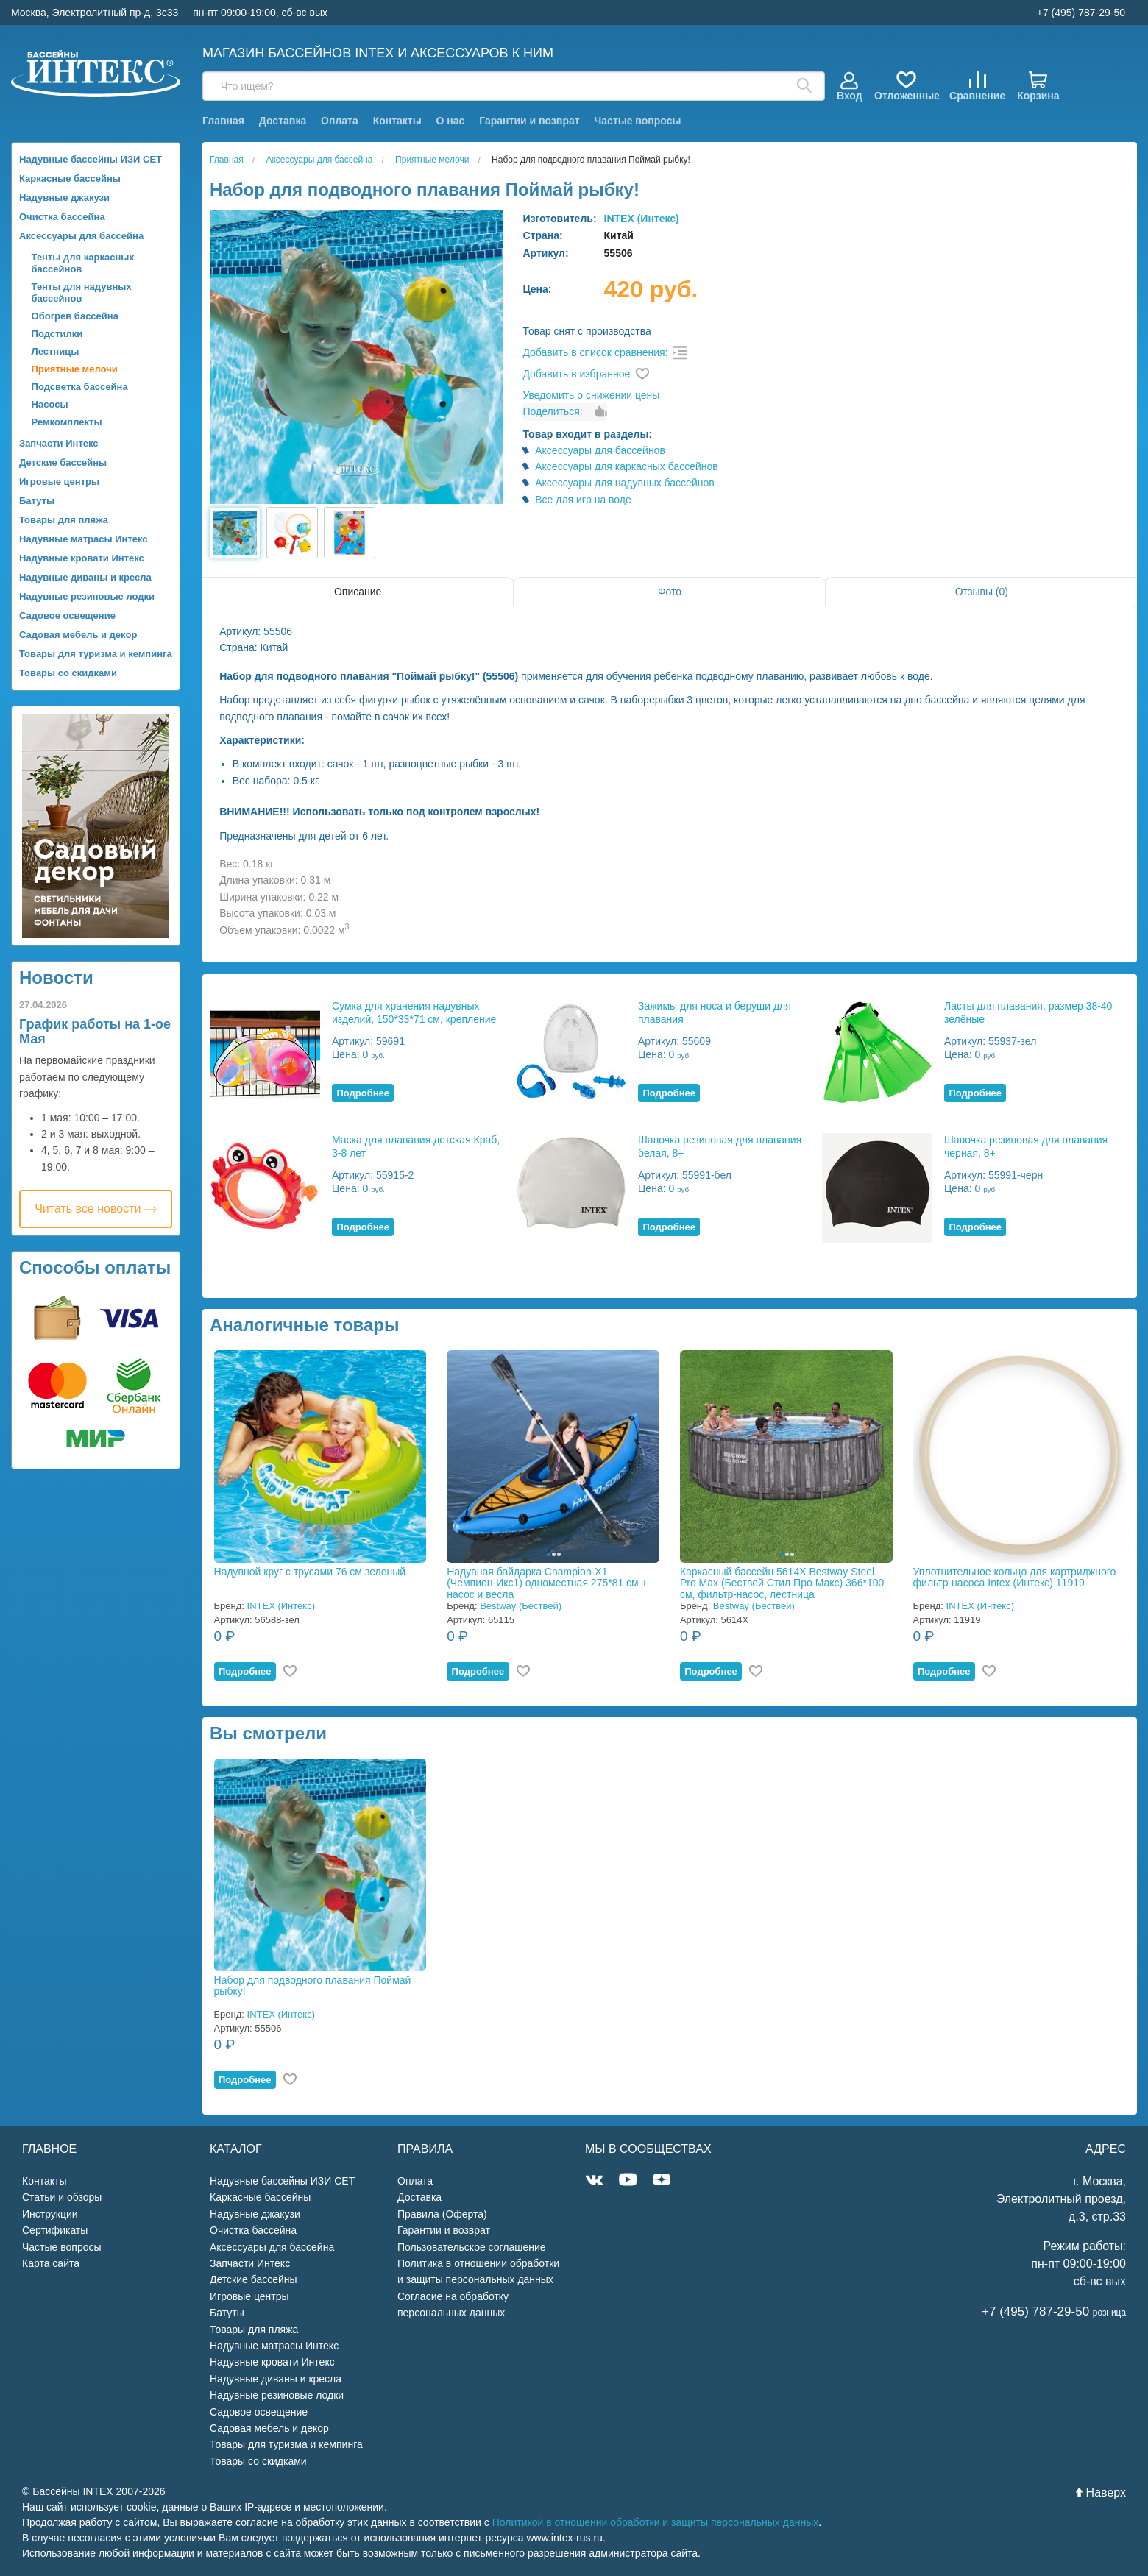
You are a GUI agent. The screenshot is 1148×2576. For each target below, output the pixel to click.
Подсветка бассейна (80, 386)
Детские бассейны (63, 462)
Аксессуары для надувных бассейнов (624, 483)
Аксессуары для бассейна (81, 235)
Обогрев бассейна (75, 316)
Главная (223, 121)
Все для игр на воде (583, 499)
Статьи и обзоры (62, 2197)
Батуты (36, 500)
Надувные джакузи (64, 197)
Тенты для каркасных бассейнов (83, 263)
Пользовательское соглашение (471, 2247)
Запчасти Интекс (59, 443)
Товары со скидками (68, 672)
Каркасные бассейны (70, 178)
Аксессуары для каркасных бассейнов (626, 466)
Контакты (397, 121)
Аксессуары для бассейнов (600, 450)
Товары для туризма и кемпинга (95, 653)
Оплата (339, 121)
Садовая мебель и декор (78, 634)
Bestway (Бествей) (520, 1605)
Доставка (282, 121)
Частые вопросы (637, 121)
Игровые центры (59, 481)
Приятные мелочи (75, 369)
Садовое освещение (67, 615)
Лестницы (55, 351)
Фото (669, 591)
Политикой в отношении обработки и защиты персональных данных (655, 2522)
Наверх (1101, 2492)
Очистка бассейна (62, 216)
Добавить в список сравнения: (594, 352)
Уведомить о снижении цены (590, 395)
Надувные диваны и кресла (85, 577)
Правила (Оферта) (442, 2214)
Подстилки (57, 333)
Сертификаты (55, 2230)
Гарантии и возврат (529, 121)
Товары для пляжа (63, 519)
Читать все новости (96, 1208)
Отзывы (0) (981, 591)
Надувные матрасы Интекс (83, 538)
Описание (357, 591)
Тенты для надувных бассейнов (82, 292)
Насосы (50, 404)
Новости (56, 977)
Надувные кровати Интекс (81, 558)
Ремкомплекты (67, 421)
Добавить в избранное (576, 374)
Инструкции (50, 2214)
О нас (450, 121)
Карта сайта (50, 2263)
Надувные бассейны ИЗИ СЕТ (90, 159)
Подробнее (362, 1093)
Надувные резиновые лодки (87, 596)
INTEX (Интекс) (641, 218)
